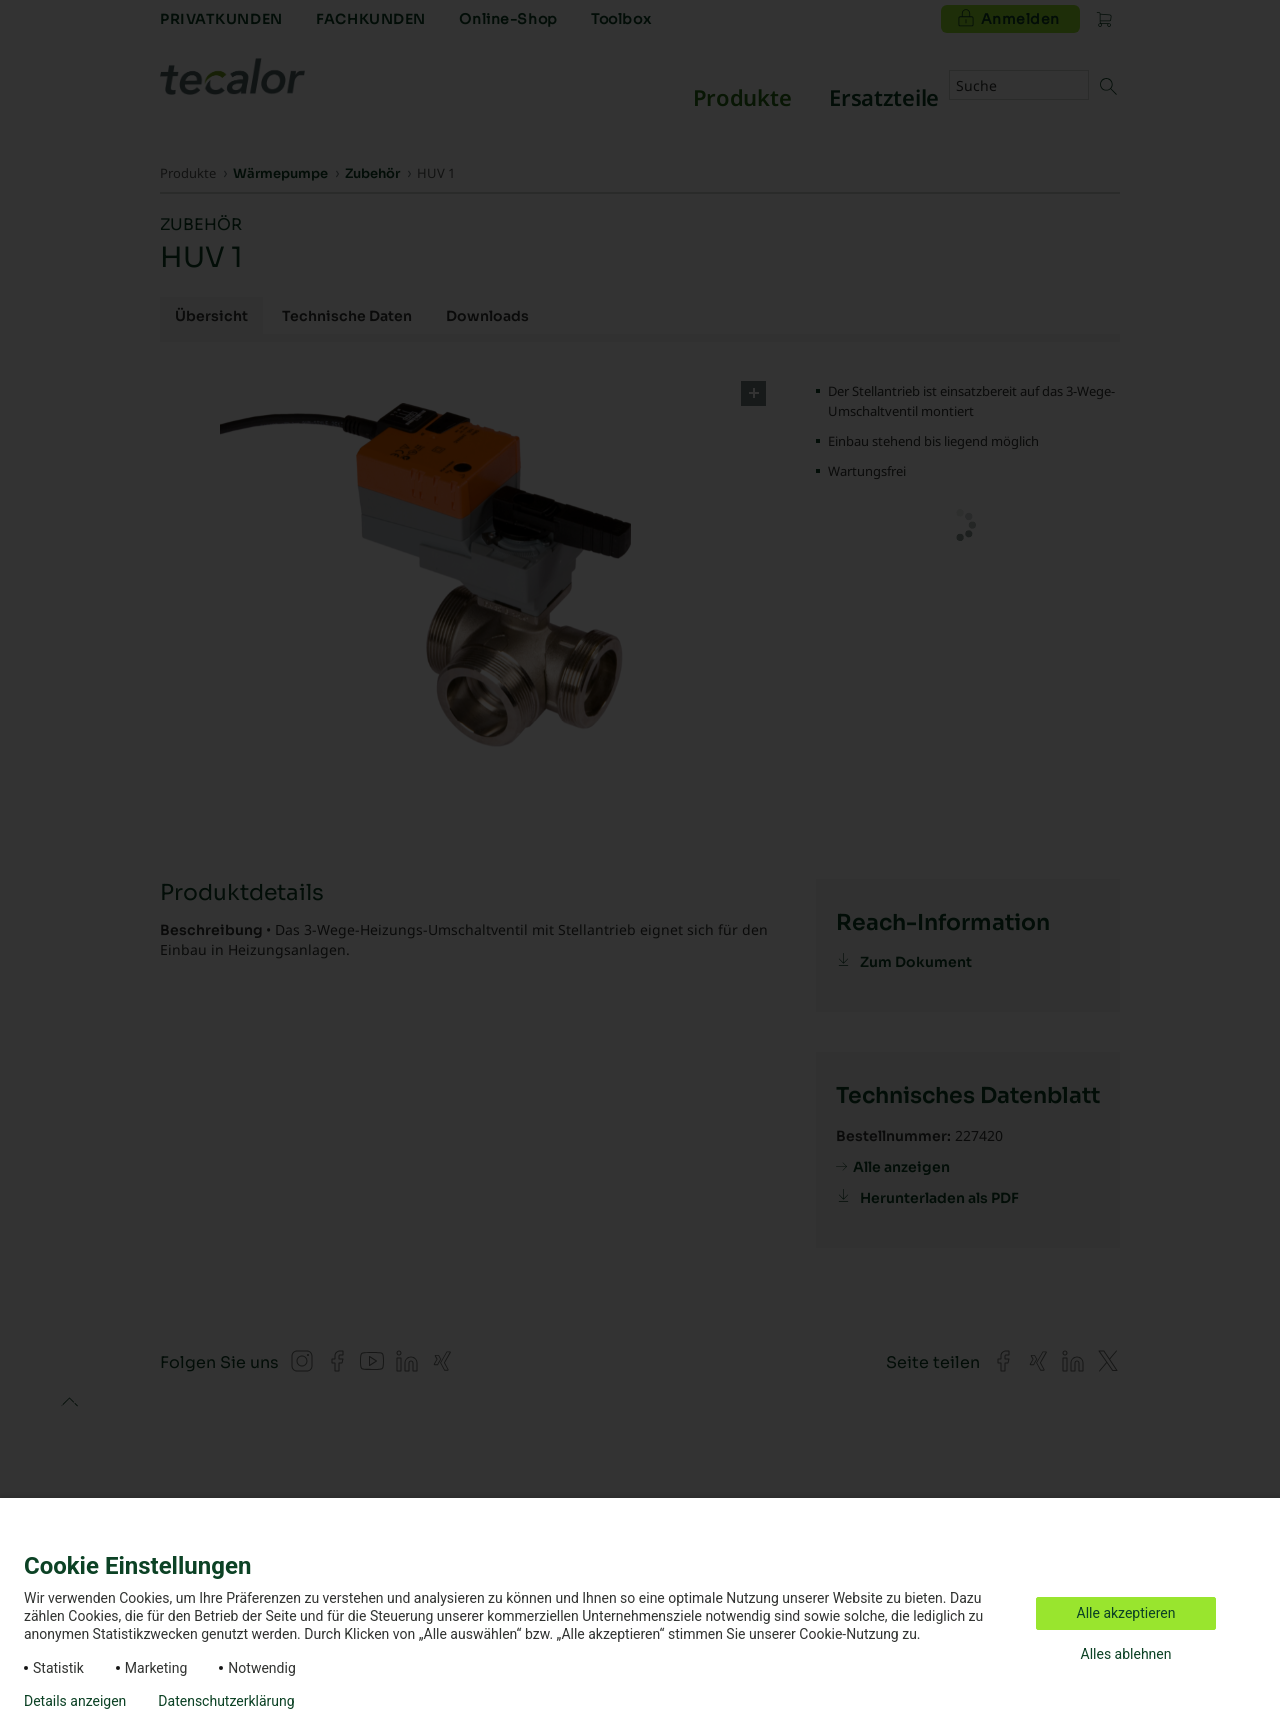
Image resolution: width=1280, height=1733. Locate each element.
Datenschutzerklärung (226, 1701)
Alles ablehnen (1126, 1654)
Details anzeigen (75, 1701)
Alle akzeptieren (1126, 1613)
